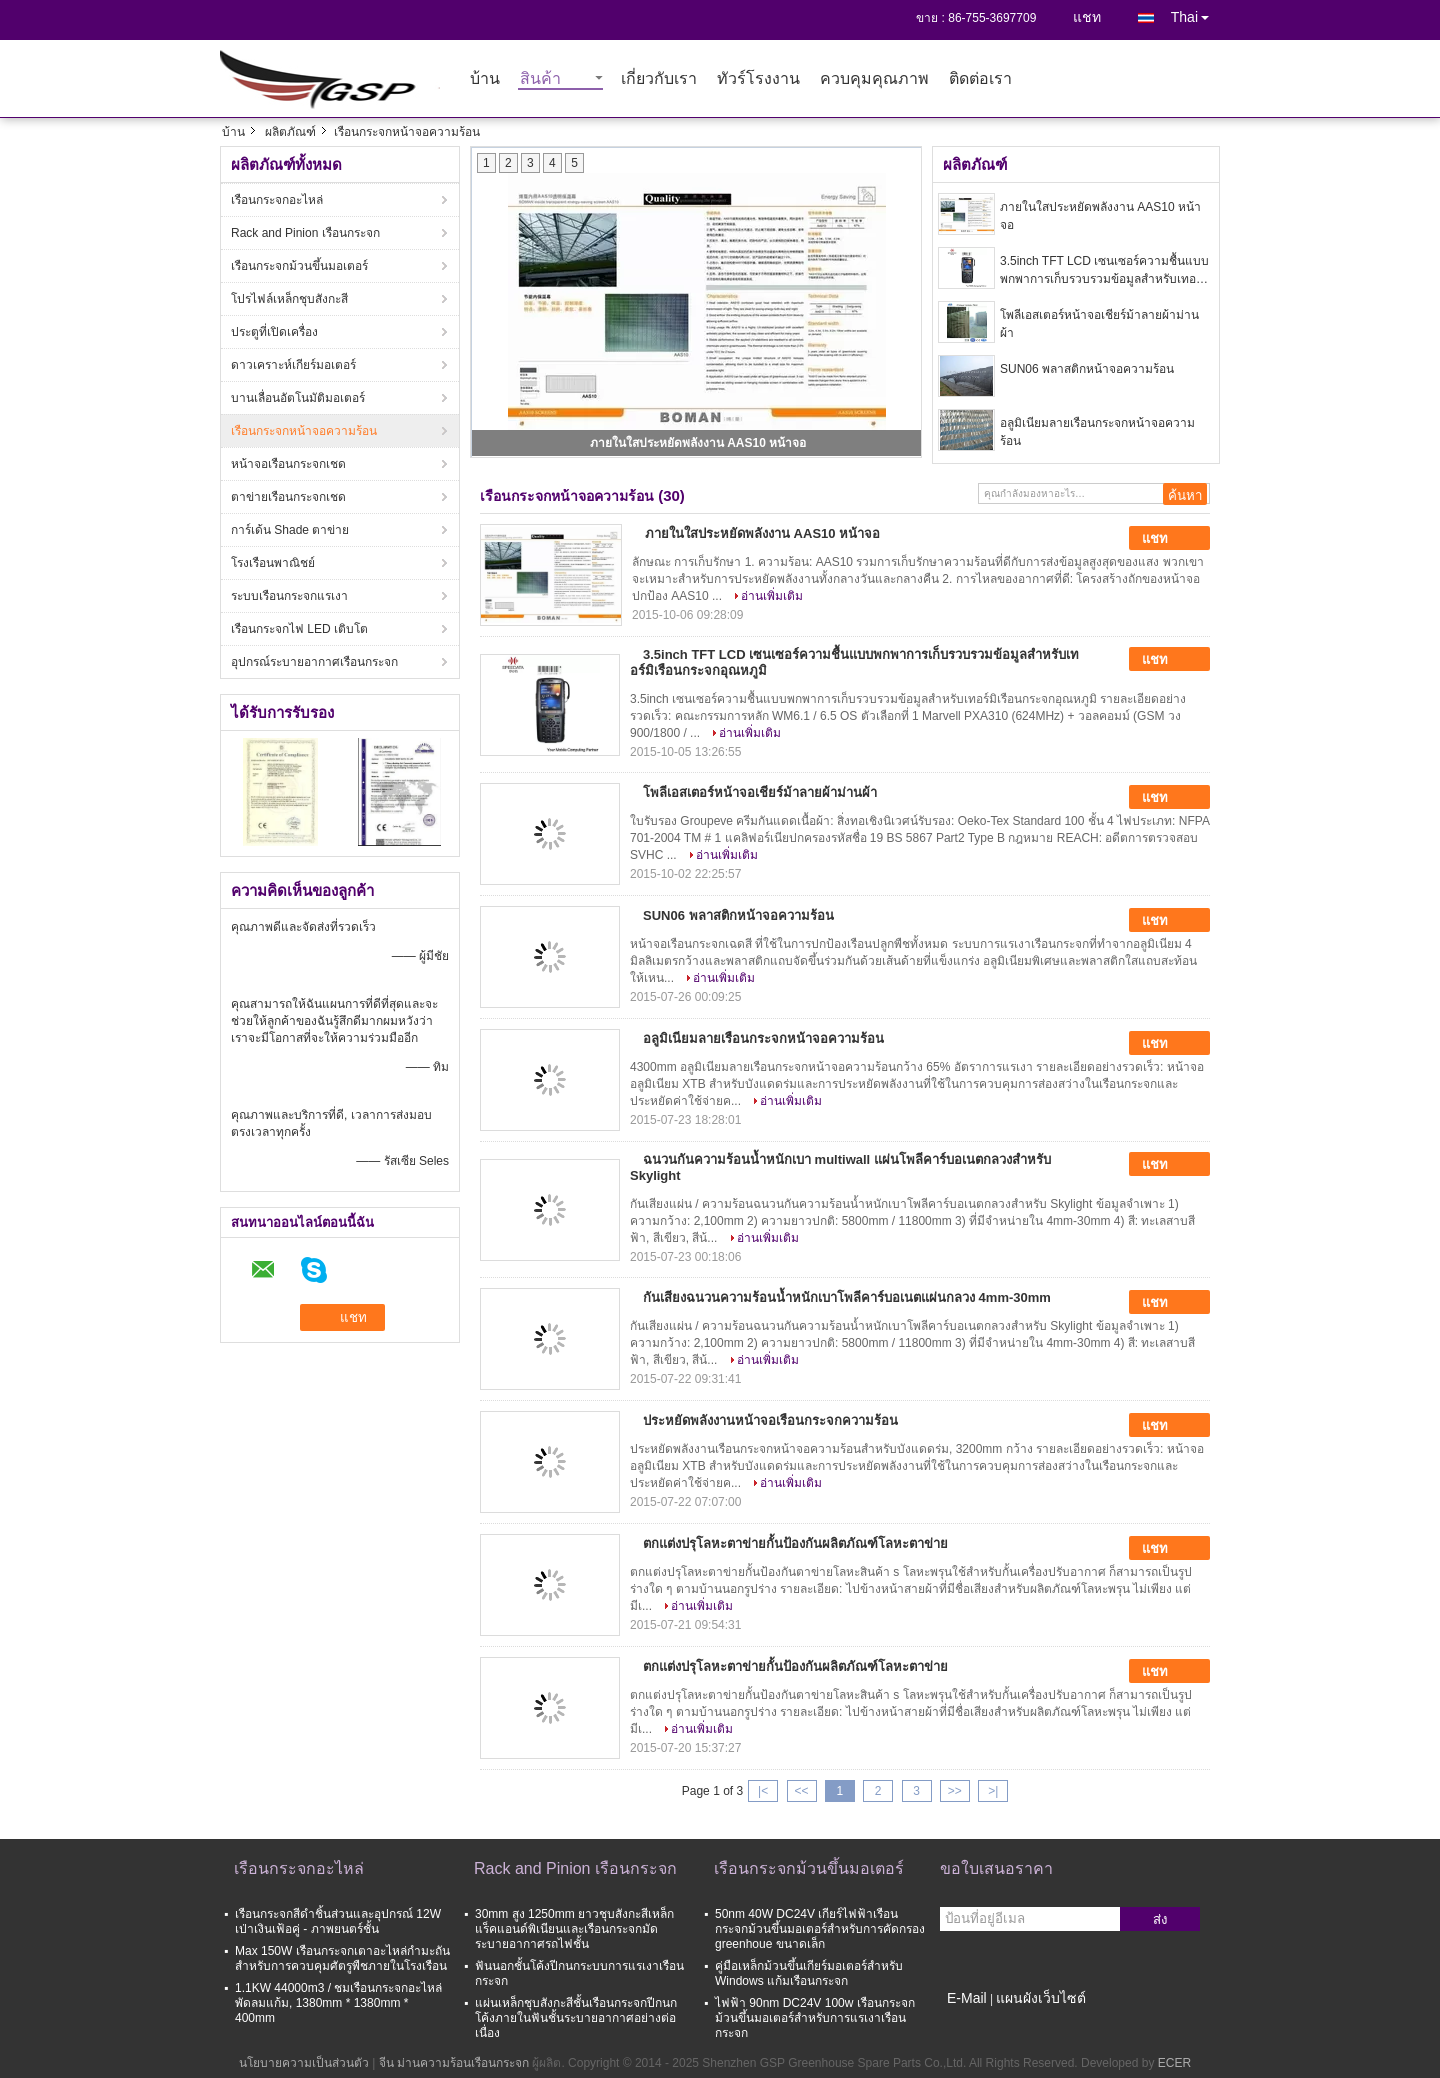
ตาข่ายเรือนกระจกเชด (288, 497)
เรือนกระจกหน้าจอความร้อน (304, 431)
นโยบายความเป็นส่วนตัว (304, 2063)
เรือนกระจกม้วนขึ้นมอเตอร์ (299, 266)
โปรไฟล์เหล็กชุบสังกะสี (289, 299)
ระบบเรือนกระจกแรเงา (289, 596)
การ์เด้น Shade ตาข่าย (290, 530)
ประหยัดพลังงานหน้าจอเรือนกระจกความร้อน (770, 1420)
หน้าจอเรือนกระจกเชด (288, 464)
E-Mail (967, 1998)
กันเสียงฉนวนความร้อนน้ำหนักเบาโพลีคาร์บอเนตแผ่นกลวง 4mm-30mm (847, 1297)
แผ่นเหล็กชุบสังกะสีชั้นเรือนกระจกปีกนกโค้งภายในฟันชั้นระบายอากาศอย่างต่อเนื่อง (576, 2018)
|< (763, 1791)
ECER (1174, 2063)
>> (955, 1791)
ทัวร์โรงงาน (758, 79)
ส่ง (1160, 1919)
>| (993, 1791)
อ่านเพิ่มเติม (772, 596)
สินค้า (540, 79)
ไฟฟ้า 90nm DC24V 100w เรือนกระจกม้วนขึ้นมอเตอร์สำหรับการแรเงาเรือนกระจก (815, 2018)
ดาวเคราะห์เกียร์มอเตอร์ (293, 365)
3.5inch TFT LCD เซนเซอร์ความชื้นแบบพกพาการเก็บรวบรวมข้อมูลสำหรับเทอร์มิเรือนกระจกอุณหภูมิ (1105, 271)
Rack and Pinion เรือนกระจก (305, 233)
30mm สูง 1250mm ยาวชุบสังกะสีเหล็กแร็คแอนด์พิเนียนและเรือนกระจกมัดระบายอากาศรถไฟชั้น (574, 1929)
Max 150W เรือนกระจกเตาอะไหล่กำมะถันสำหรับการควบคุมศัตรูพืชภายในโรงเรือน (342, 1958)
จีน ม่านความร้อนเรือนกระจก (454, 2063)
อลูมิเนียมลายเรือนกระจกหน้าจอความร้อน (1097, 432)
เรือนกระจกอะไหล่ (277, 200)
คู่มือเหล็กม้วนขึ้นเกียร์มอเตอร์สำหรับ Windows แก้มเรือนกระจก (809, 1973)
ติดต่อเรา (980, 79)
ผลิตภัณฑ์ (290, 132)
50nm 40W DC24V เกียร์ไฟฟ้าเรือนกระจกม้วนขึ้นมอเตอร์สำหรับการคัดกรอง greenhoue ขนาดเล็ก (820, 1929)
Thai (1195, 13)
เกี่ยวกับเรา (659, 79)
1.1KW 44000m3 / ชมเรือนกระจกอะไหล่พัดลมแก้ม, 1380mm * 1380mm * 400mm (338, 2003)
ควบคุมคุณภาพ (874, 79)
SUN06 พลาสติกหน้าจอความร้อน (1087, 369)
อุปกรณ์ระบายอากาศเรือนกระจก (314, 662)
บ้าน (485, 79)
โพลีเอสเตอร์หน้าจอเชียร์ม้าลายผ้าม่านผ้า (1099, 324)
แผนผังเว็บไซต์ (1041, 1998)
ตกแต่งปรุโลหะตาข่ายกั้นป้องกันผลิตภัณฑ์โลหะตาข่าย (795, 1543)
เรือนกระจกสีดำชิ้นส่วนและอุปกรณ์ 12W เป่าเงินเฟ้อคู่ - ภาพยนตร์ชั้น (338, 1921)
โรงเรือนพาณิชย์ (273, 563)
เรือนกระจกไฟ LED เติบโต (299, 629)
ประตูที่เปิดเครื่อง (274, 332)
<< (801, 1791)
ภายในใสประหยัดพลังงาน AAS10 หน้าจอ (698, 443)
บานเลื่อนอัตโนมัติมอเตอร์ (298, 398)
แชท (1087, 17)
